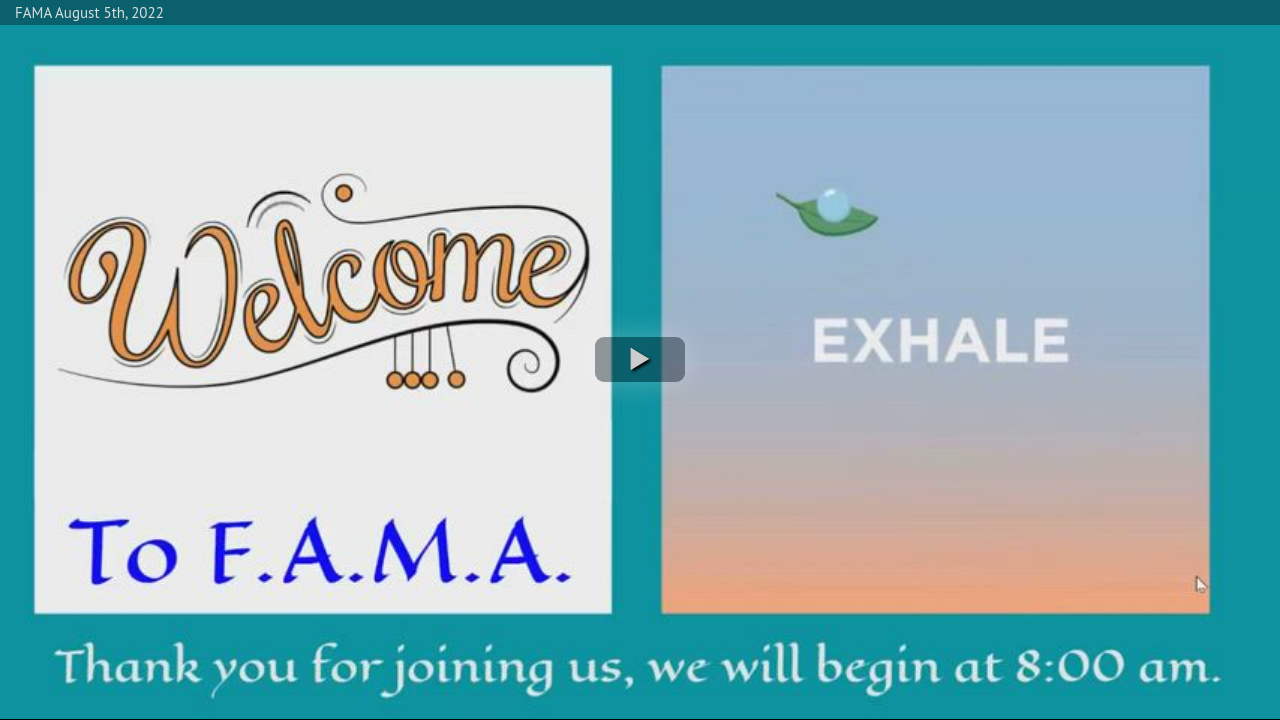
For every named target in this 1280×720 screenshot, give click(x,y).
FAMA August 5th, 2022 (89, 12)
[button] (640, 359)
